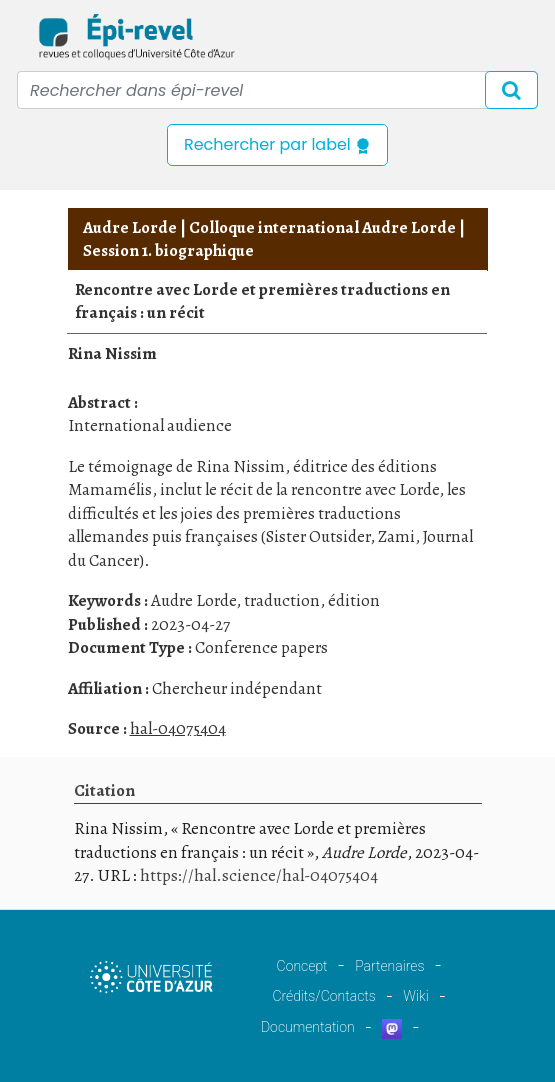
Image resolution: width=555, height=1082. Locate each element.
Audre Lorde (130, 227)
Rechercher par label (277, 144)
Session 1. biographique (168, 250)
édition (354, 600)
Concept (302, 966)
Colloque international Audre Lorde (322, 227)
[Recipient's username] (277, 90)
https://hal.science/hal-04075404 (259, 875)
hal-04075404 (178, 728)
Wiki (415, 996)
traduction (282, 600)
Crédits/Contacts (323, 996)
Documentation (308, 1027)
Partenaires (389, 966)
